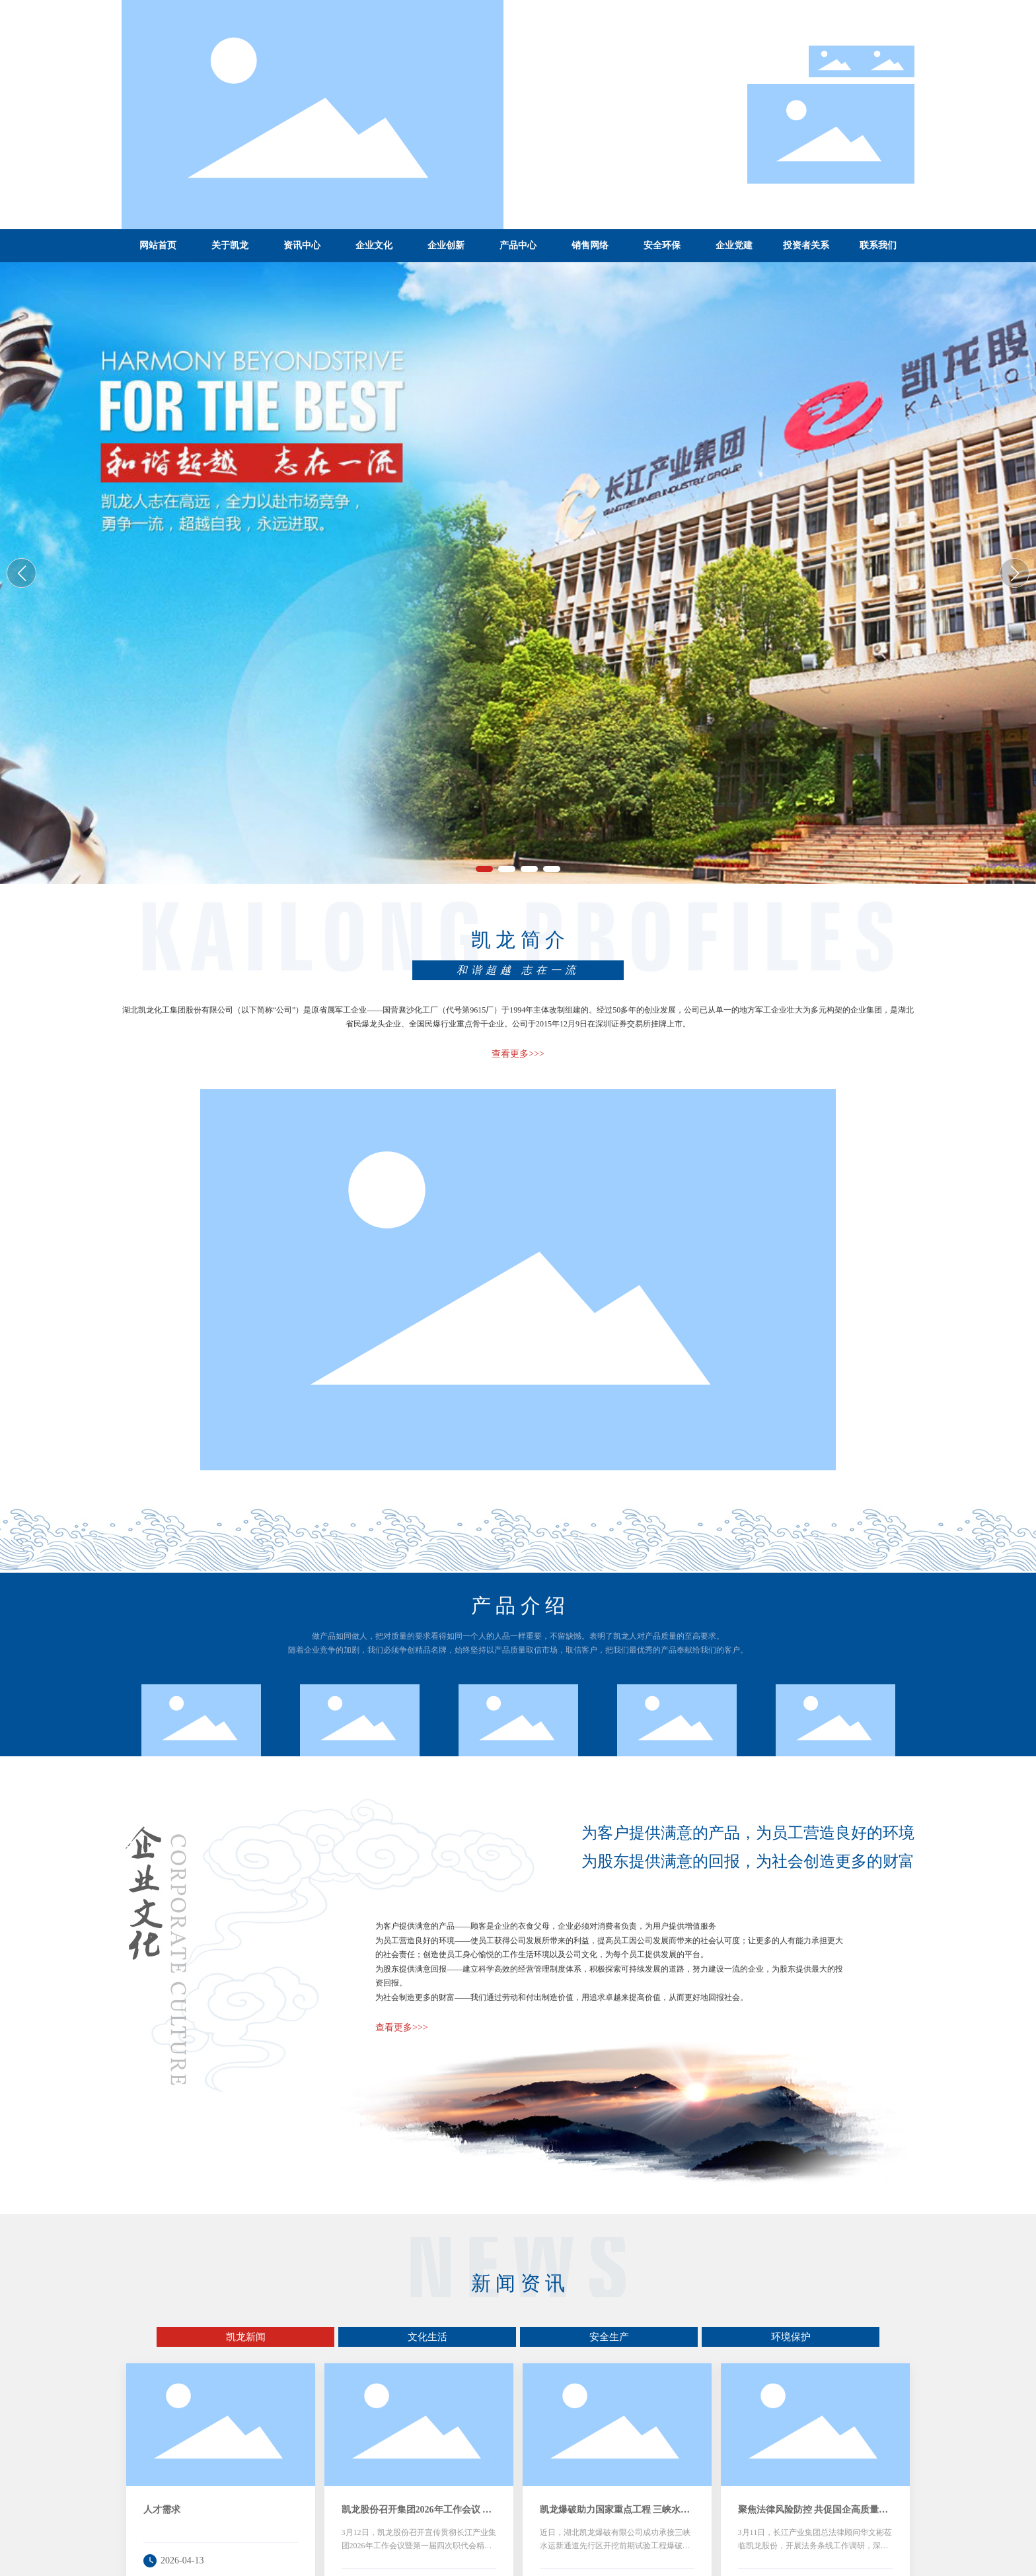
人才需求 (161, 2510)
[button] (484, 869)
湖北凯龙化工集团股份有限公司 (518, 570)
